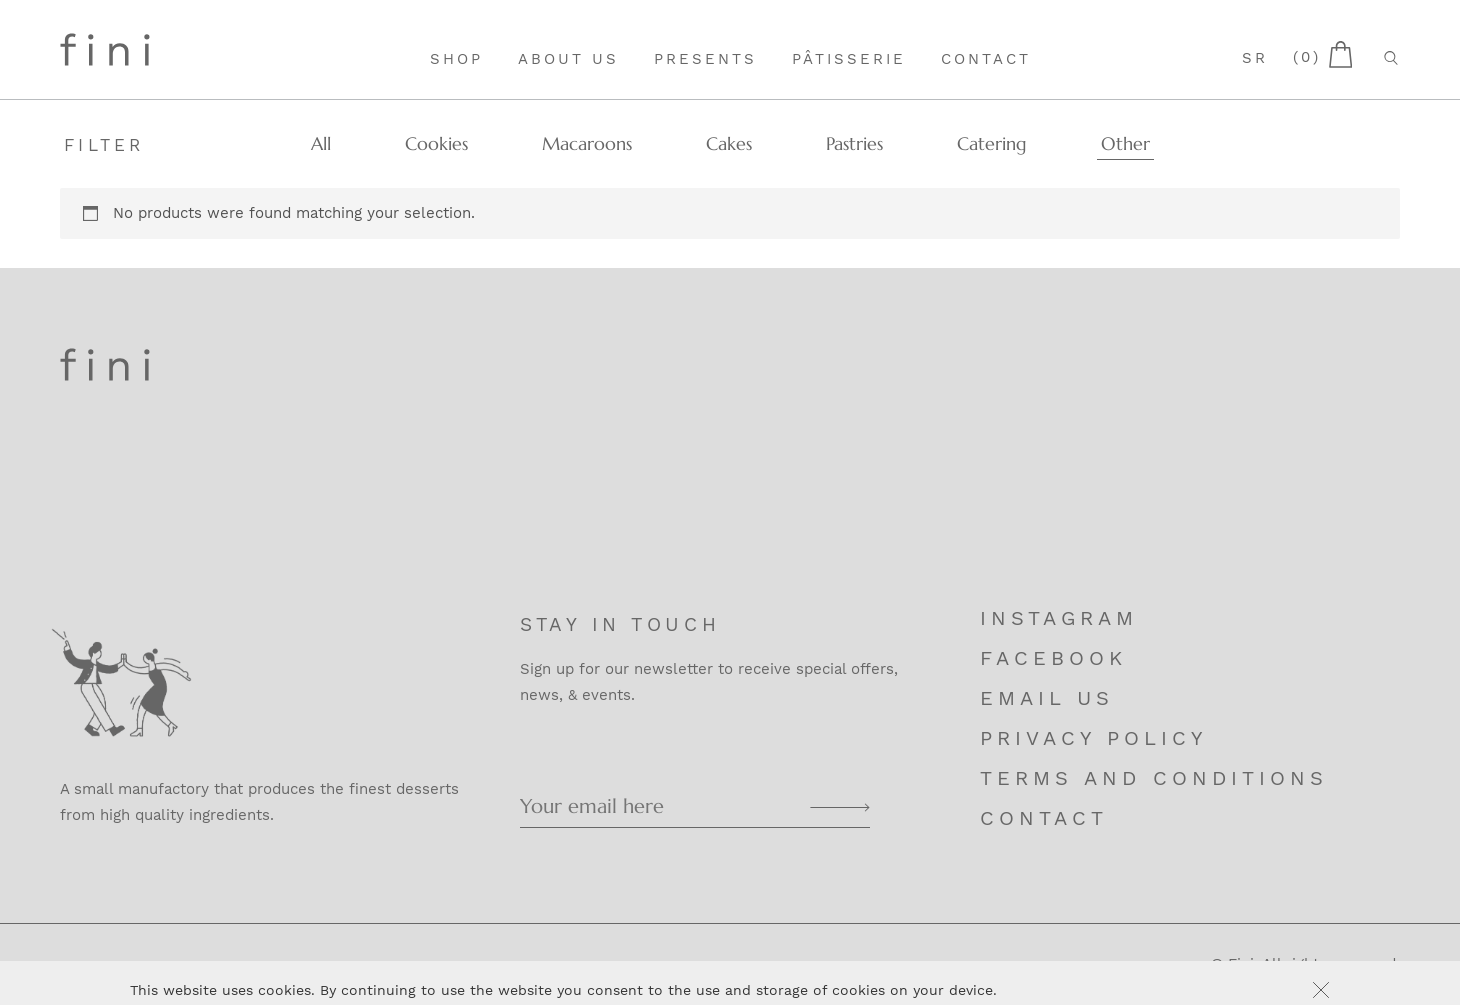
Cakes (729, 143)
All (321, 143)
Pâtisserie (849, 59)
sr (1255, 58)
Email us (1047, 698)
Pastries (854, 143)
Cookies (436, 143)
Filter (104, 145)
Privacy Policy (1093, 738)
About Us (568, 59)
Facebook (1053, 658)
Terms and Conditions (1154, 778)
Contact (986, 59)
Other (1125, 143)
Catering (992, 143)
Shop (456, 59)
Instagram (1059, 618)
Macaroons (587, 143)
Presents (705, 59)
